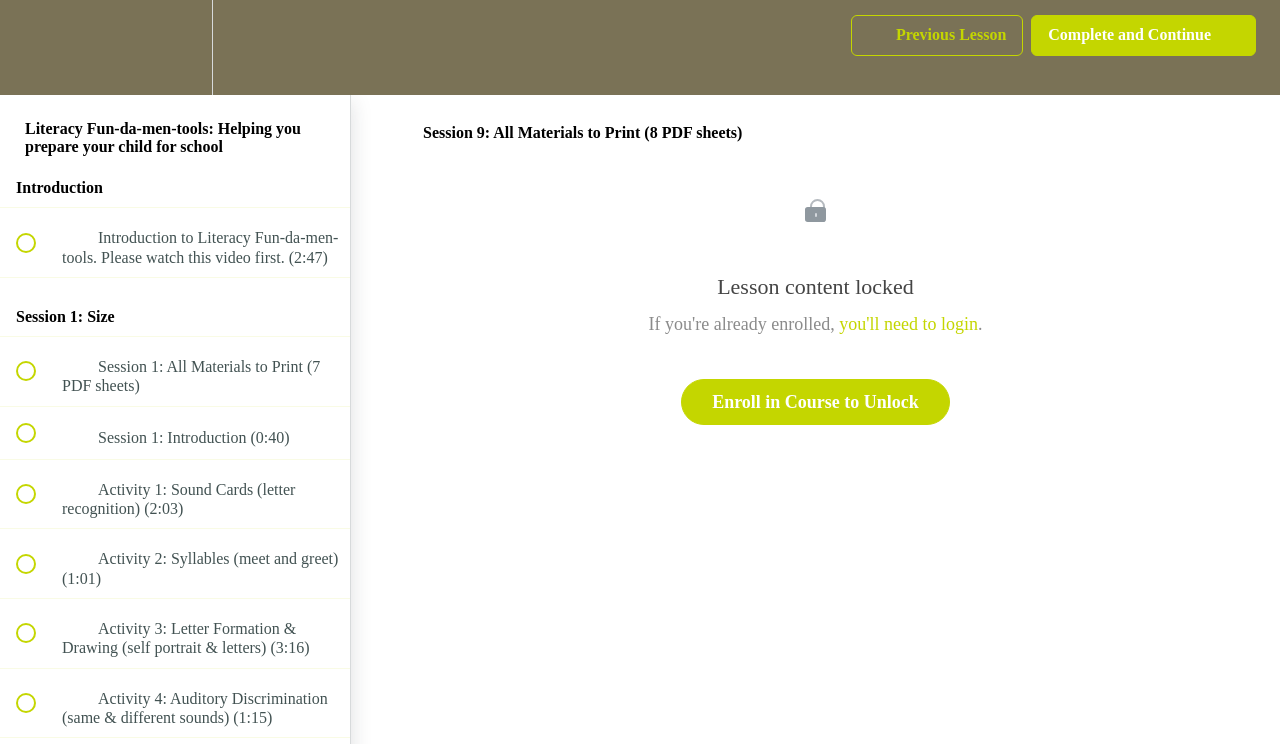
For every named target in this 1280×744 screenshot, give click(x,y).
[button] (37, 47)
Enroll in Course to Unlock (815, 402)
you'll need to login (908, 324)
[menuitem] (175, 47)
